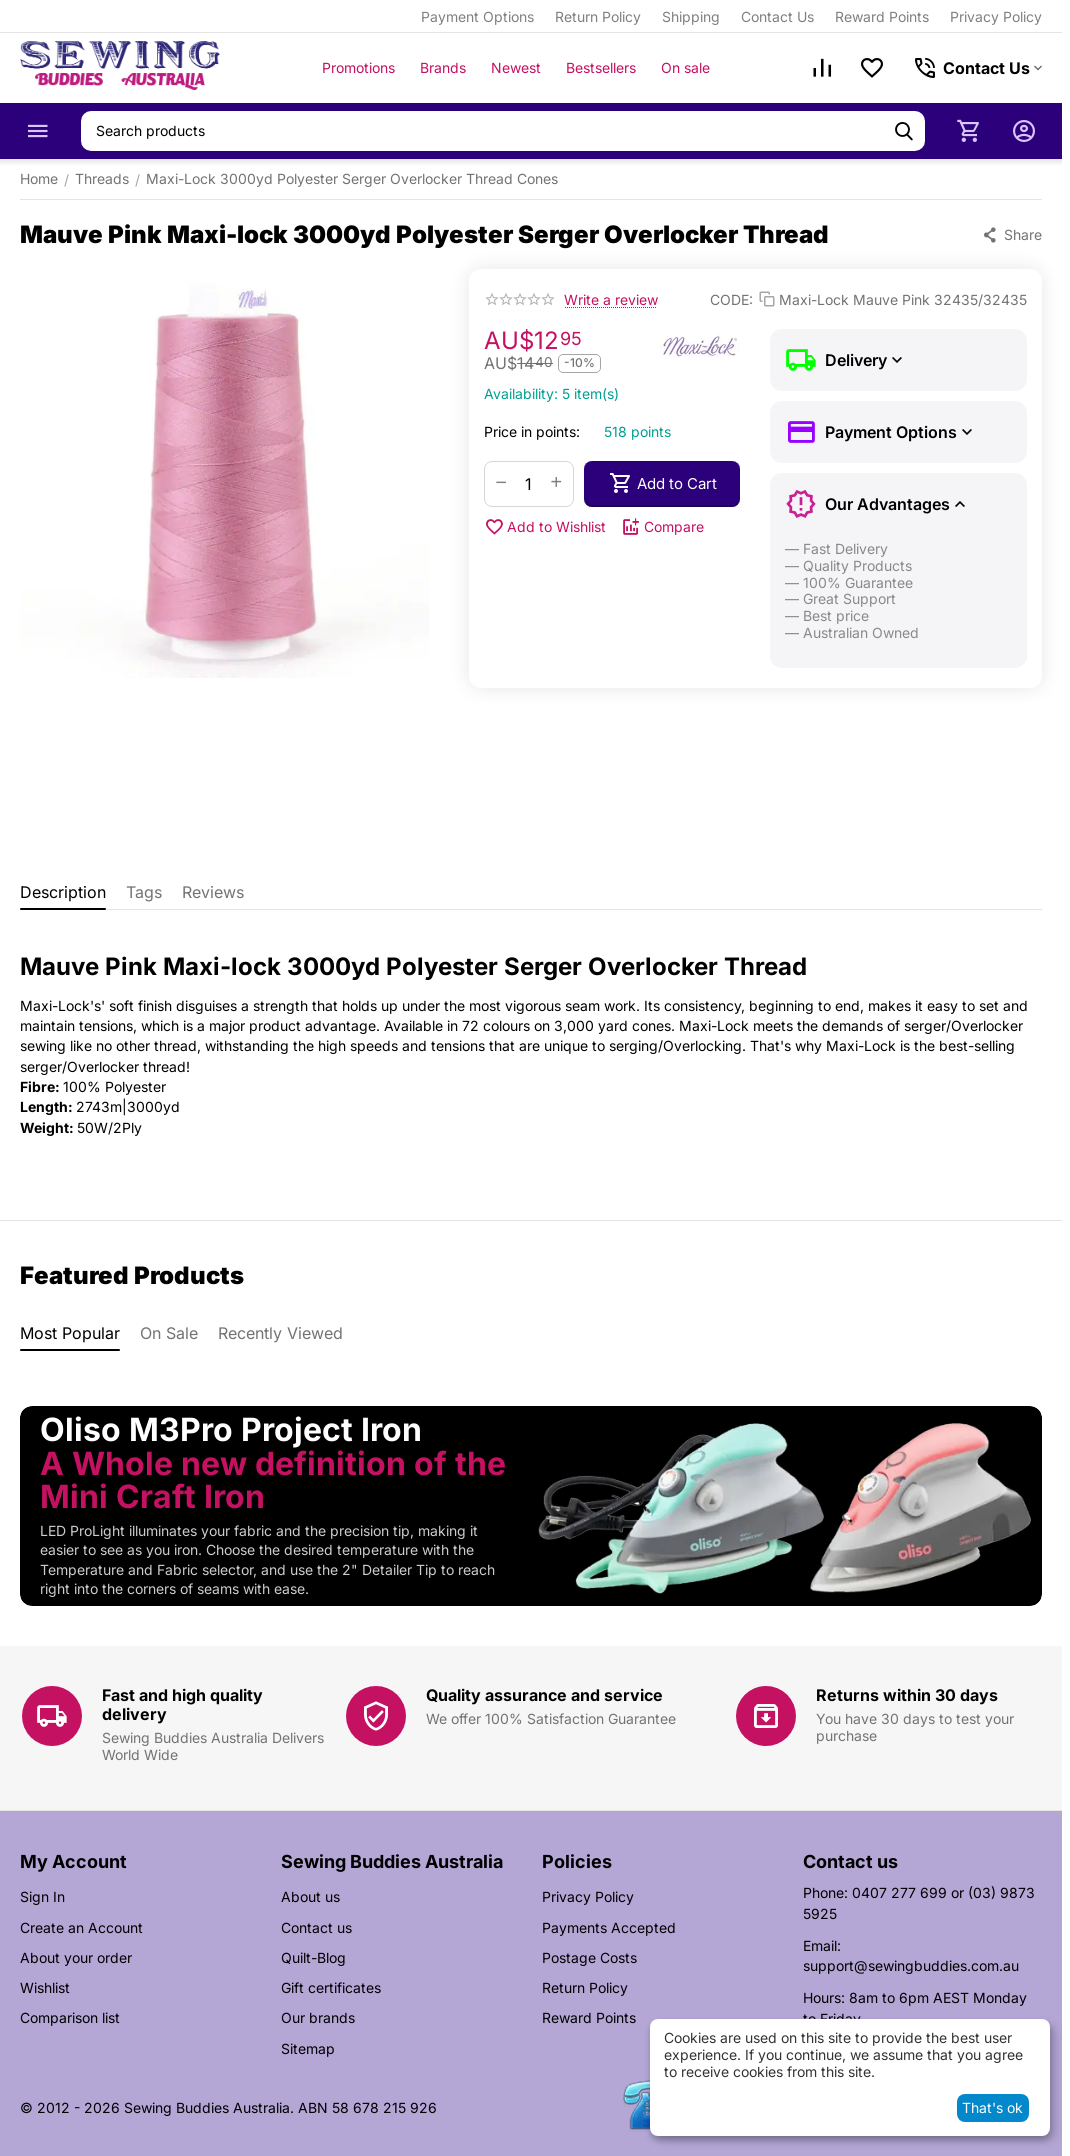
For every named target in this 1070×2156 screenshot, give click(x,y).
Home (39, 178)
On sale (685, 67)
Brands (443, 67)
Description (63, 892)
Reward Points (882, 16)
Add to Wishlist (545, 527)
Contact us (316, 1927)
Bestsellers (601, 67)
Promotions (358, 67)
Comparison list (70, 2017)
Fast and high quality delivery (182, 1704)
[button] (1011, 235)
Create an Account (81, 1927)
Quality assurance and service (544, 1695)
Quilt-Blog (313, 1957)
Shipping (691, 16)
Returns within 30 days (907, 1695)
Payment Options (477, 16)
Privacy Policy (996, 16)
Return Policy (598, 16)
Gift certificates (331, 1987)
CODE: (731, 299)
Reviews (213, 892)
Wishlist (45, 1987)
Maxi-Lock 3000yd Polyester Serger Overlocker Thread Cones (352, 178)
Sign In (42, 1896)
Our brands (318, 2017)
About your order (76, 1957)
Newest (516, 67)
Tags (144, 892)
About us (310, 1896)
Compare (662, 527)
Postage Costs (589, 1957)
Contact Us (777, 16)
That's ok (992, 2107)
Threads (102, 178)
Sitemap (308, 2048)
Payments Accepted (609, 1927)
